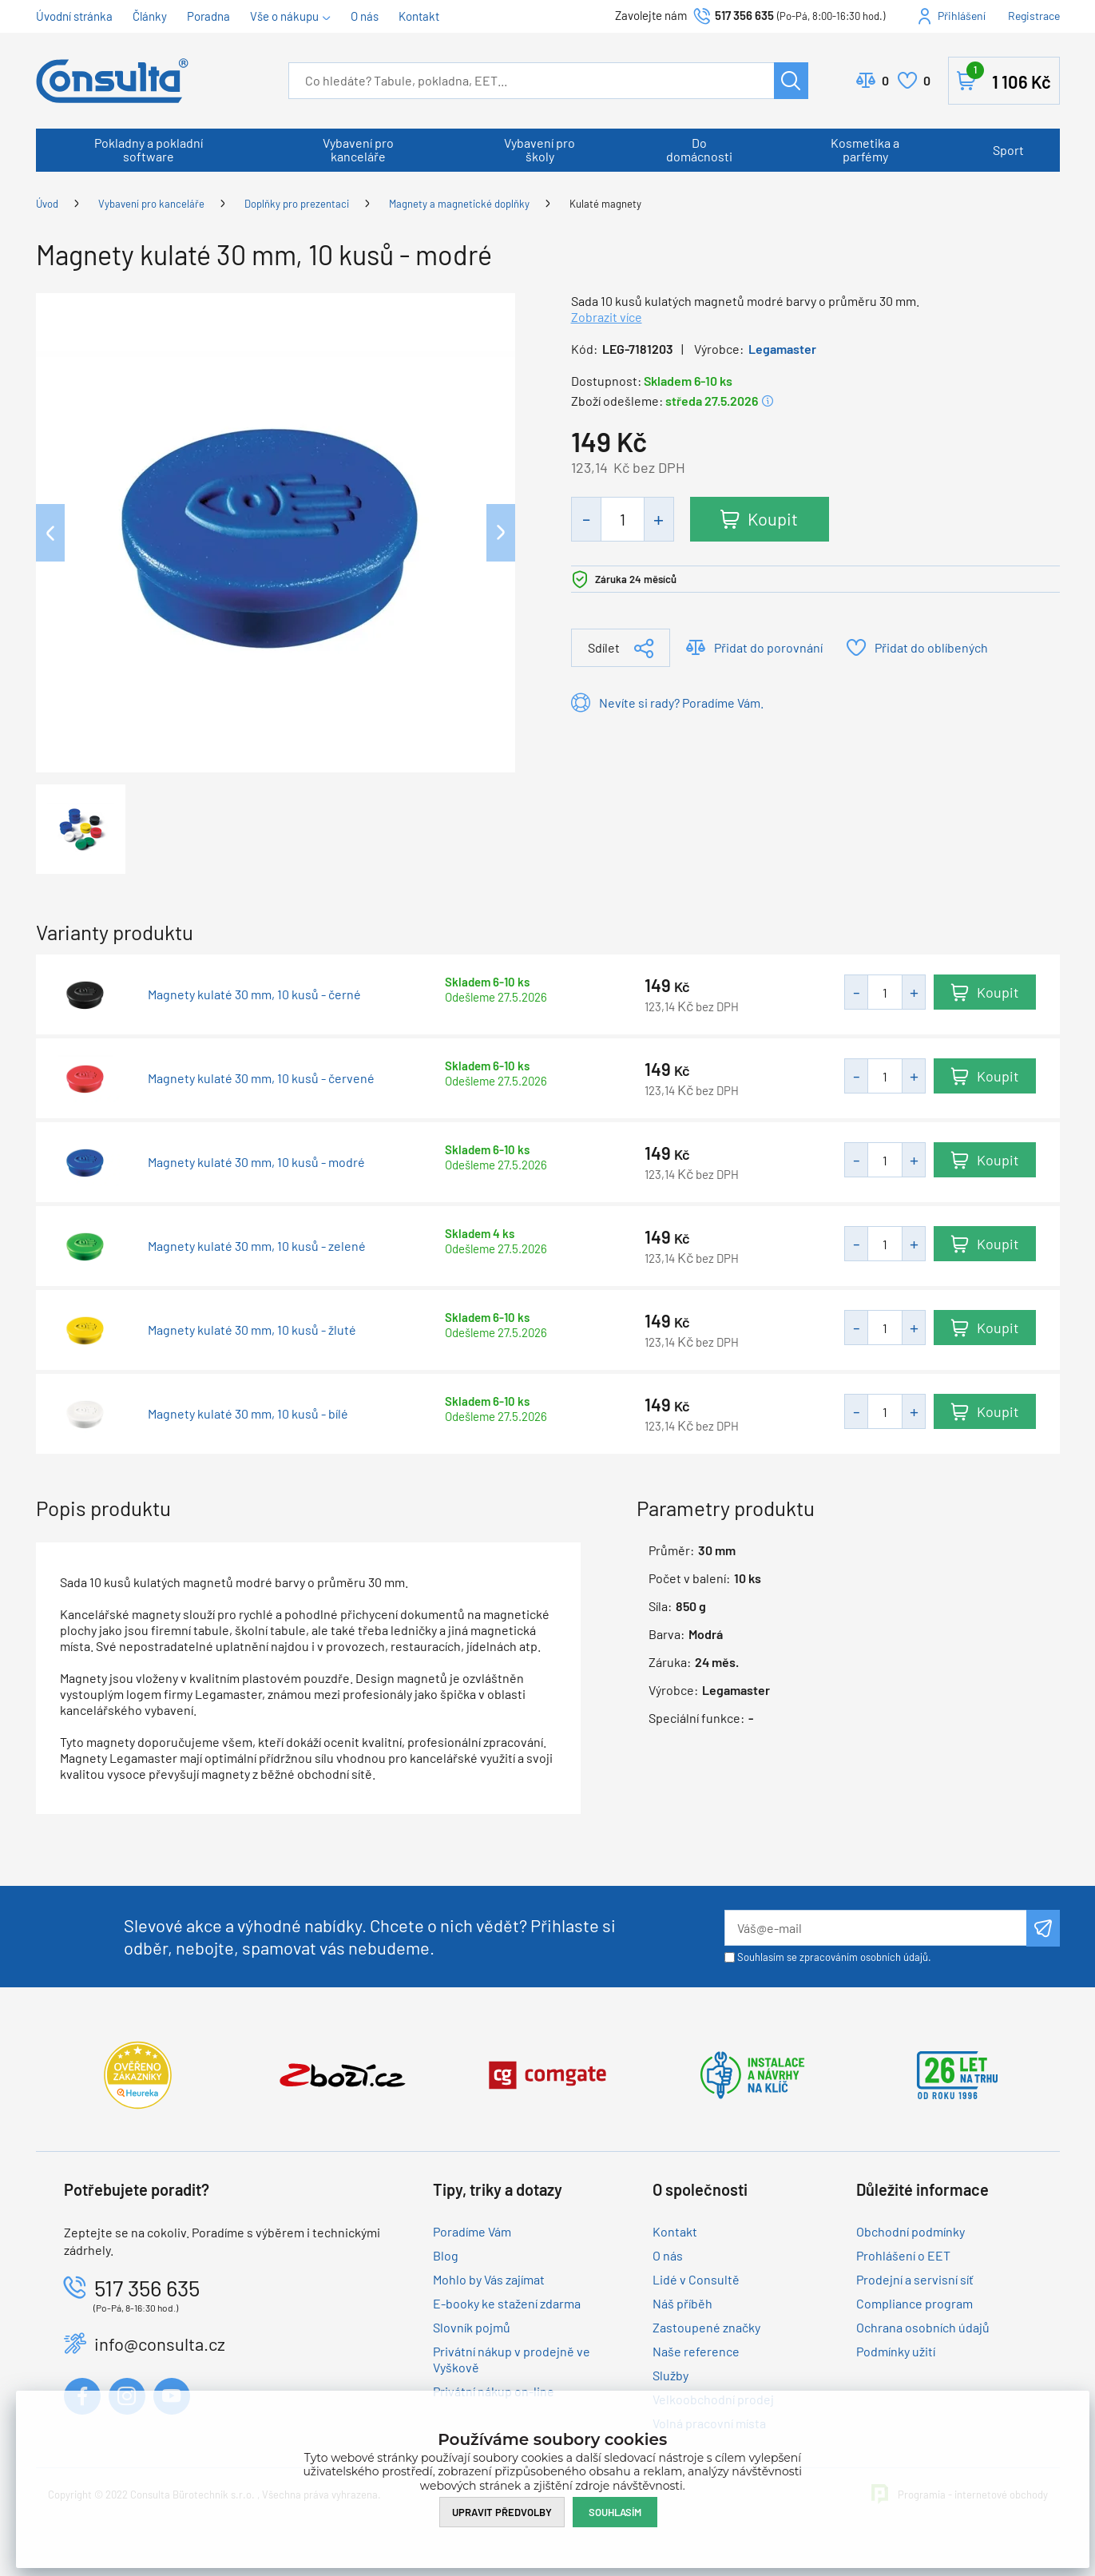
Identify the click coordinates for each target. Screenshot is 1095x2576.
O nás (365, 16)
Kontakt (419, 16)
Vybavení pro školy (539, 149)
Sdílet (604, 647)
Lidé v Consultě (696, 2279)
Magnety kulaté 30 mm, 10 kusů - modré (256, 1162)
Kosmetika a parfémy (865, 149)
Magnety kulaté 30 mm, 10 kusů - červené (261, 1078)
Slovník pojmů (471, 2327)
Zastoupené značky (706, 2327)
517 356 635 (744, 15)
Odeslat (1042, 1928)
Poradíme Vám (472, 2231)
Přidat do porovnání (768, 647)
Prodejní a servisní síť (915, 2279)
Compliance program (914, 2303)
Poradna (208, 16)
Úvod (47, 203)
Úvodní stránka (74, 16)
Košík (1008, 77)
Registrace (1034, 15)
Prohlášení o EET (903, 2255)
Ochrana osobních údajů (923, 2327)
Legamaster (782, 348)
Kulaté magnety (605, 203)
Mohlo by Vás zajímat (489, 2279)
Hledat (791, 80)
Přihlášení (962, 15)
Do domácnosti (699, 149)
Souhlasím (615, 2512)
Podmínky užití (895, 2351)
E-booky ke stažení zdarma (507, 2303)
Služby (670, 2375)
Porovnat (885, 81)
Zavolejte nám (652, 15)
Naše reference (696, 2351)
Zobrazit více (606, 316)
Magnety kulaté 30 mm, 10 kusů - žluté (252, 1330)
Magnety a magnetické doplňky (459, 203)
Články (150, 16)
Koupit (774, 518)
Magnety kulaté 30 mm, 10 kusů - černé (254, 994)
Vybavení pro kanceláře (358, 149)
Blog (445, 2255)
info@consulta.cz (159, 2343)
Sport (1008, 149)
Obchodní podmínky (910, 2231)
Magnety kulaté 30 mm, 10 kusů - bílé (248, 1414)
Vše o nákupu (284, 16)
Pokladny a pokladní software (148, 149)
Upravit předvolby (502, 2512)
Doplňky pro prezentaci (296, 203)
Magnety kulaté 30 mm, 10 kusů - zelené (257, 1246)
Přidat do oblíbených (931, 647)
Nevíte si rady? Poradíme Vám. (681, 702)
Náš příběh (682, 2303)
